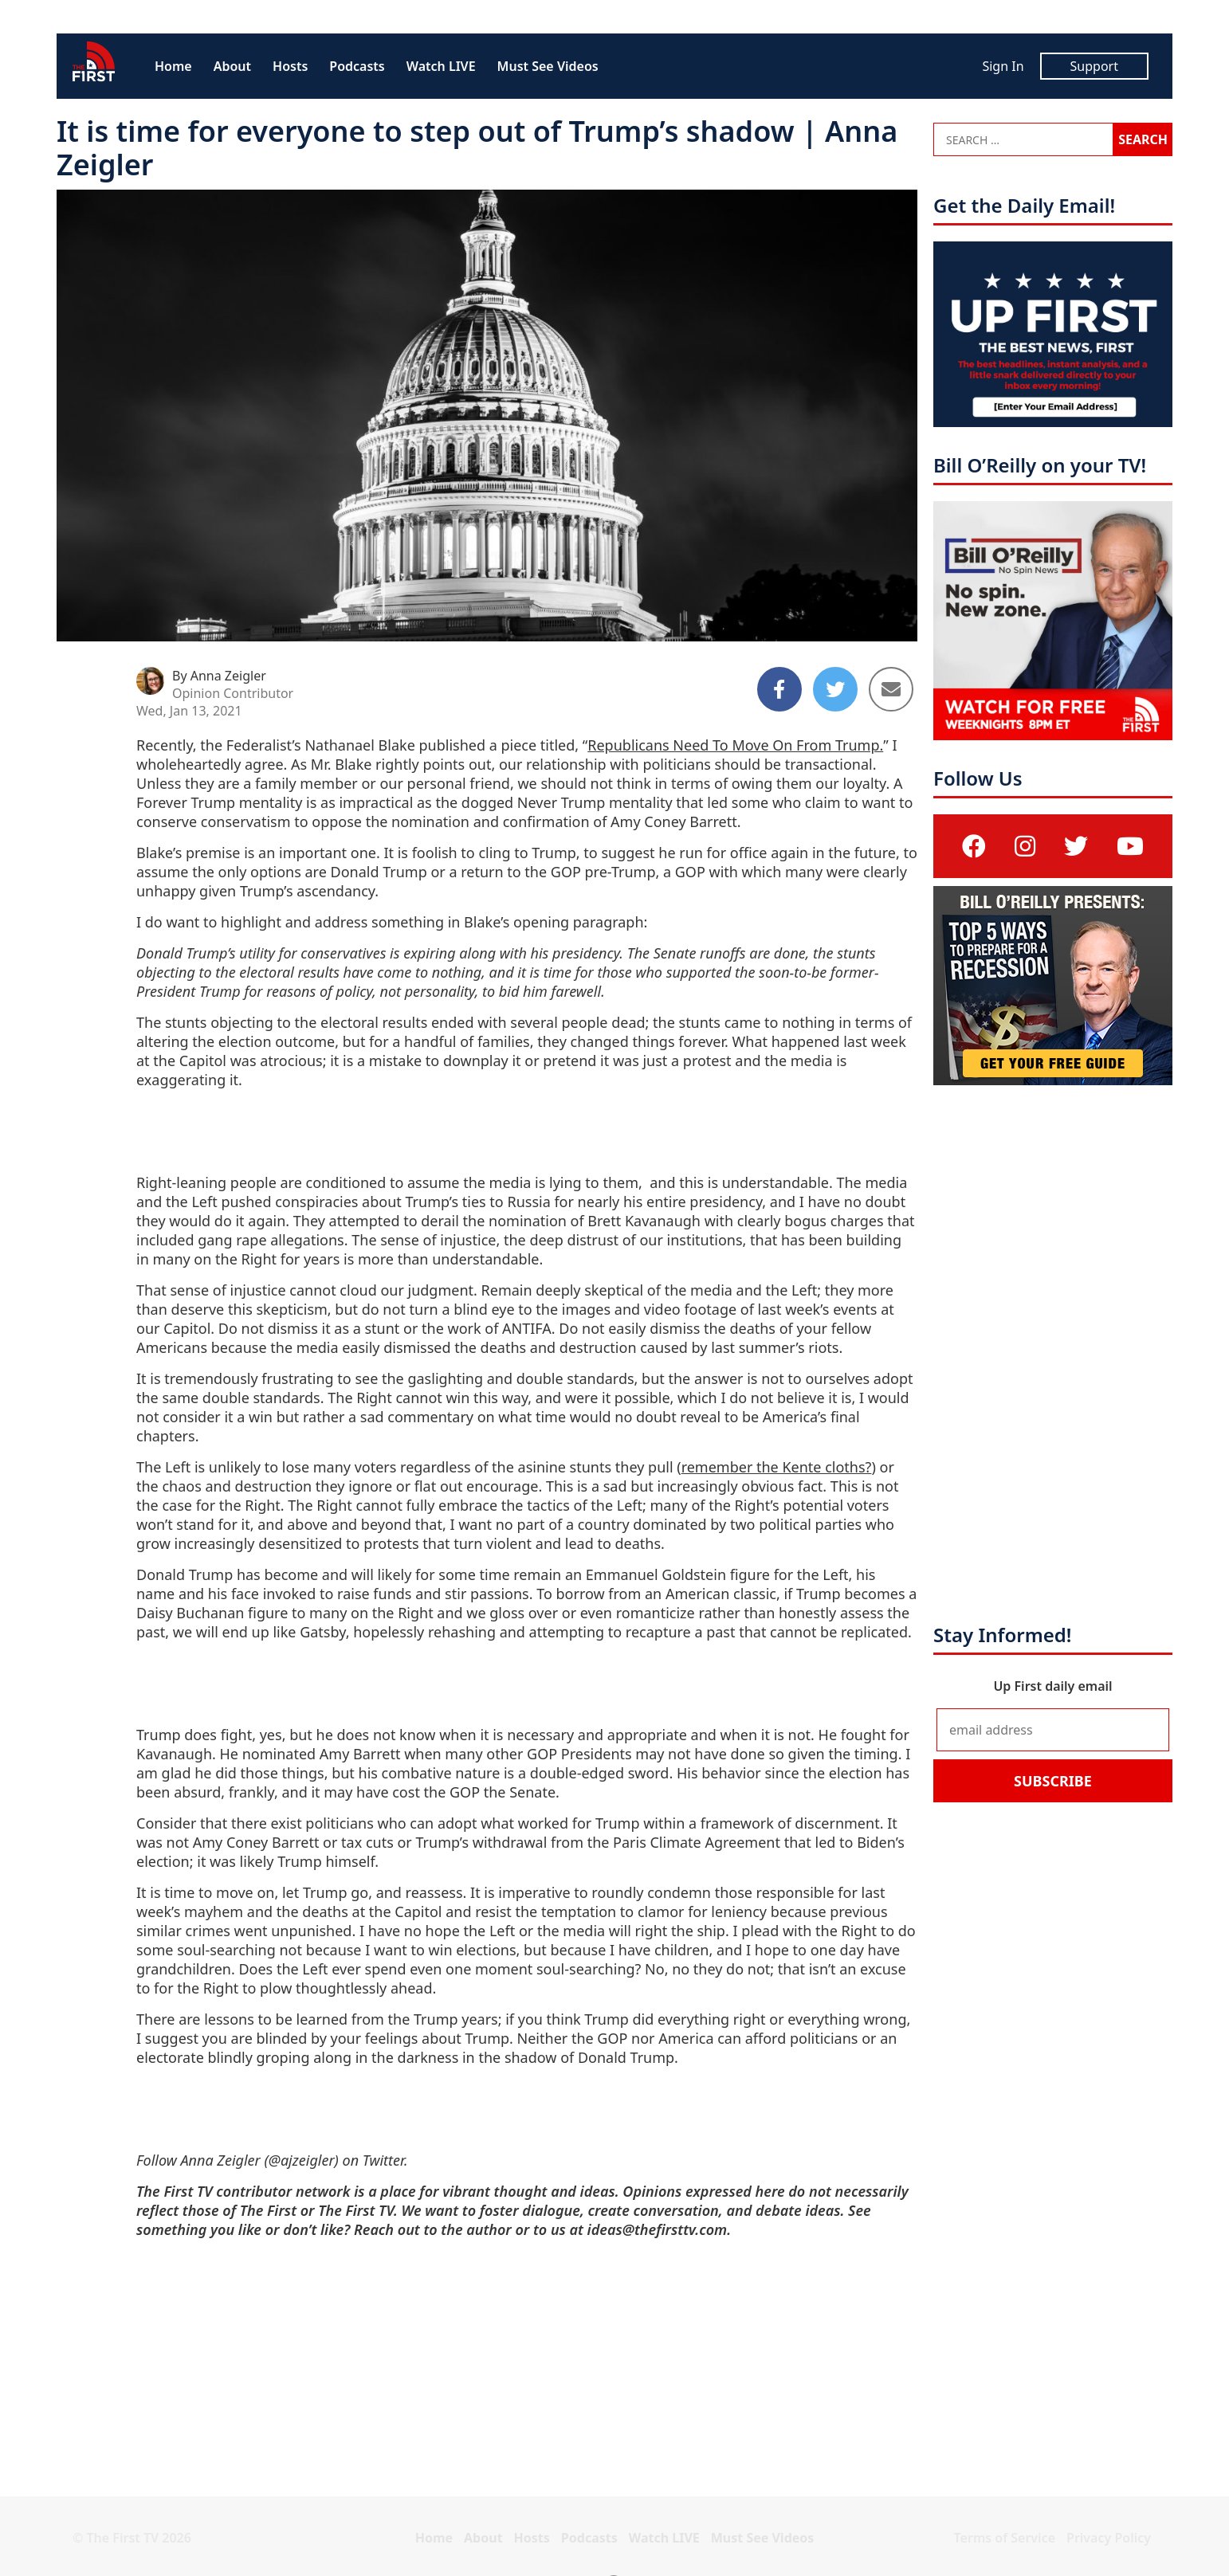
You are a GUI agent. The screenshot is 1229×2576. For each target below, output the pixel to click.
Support (1094, 66)
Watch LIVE (441, 66)
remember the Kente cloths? (776, 1466)
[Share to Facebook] (779, 689)
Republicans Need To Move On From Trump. (735, 745)
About (232, 66)
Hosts (290, 66)
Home (173, 66)
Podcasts (356, 66)
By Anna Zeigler (219, 675)
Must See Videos (548, 66)
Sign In (1002, 66)
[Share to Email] (891, 689)
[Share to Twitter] (835, 689)
